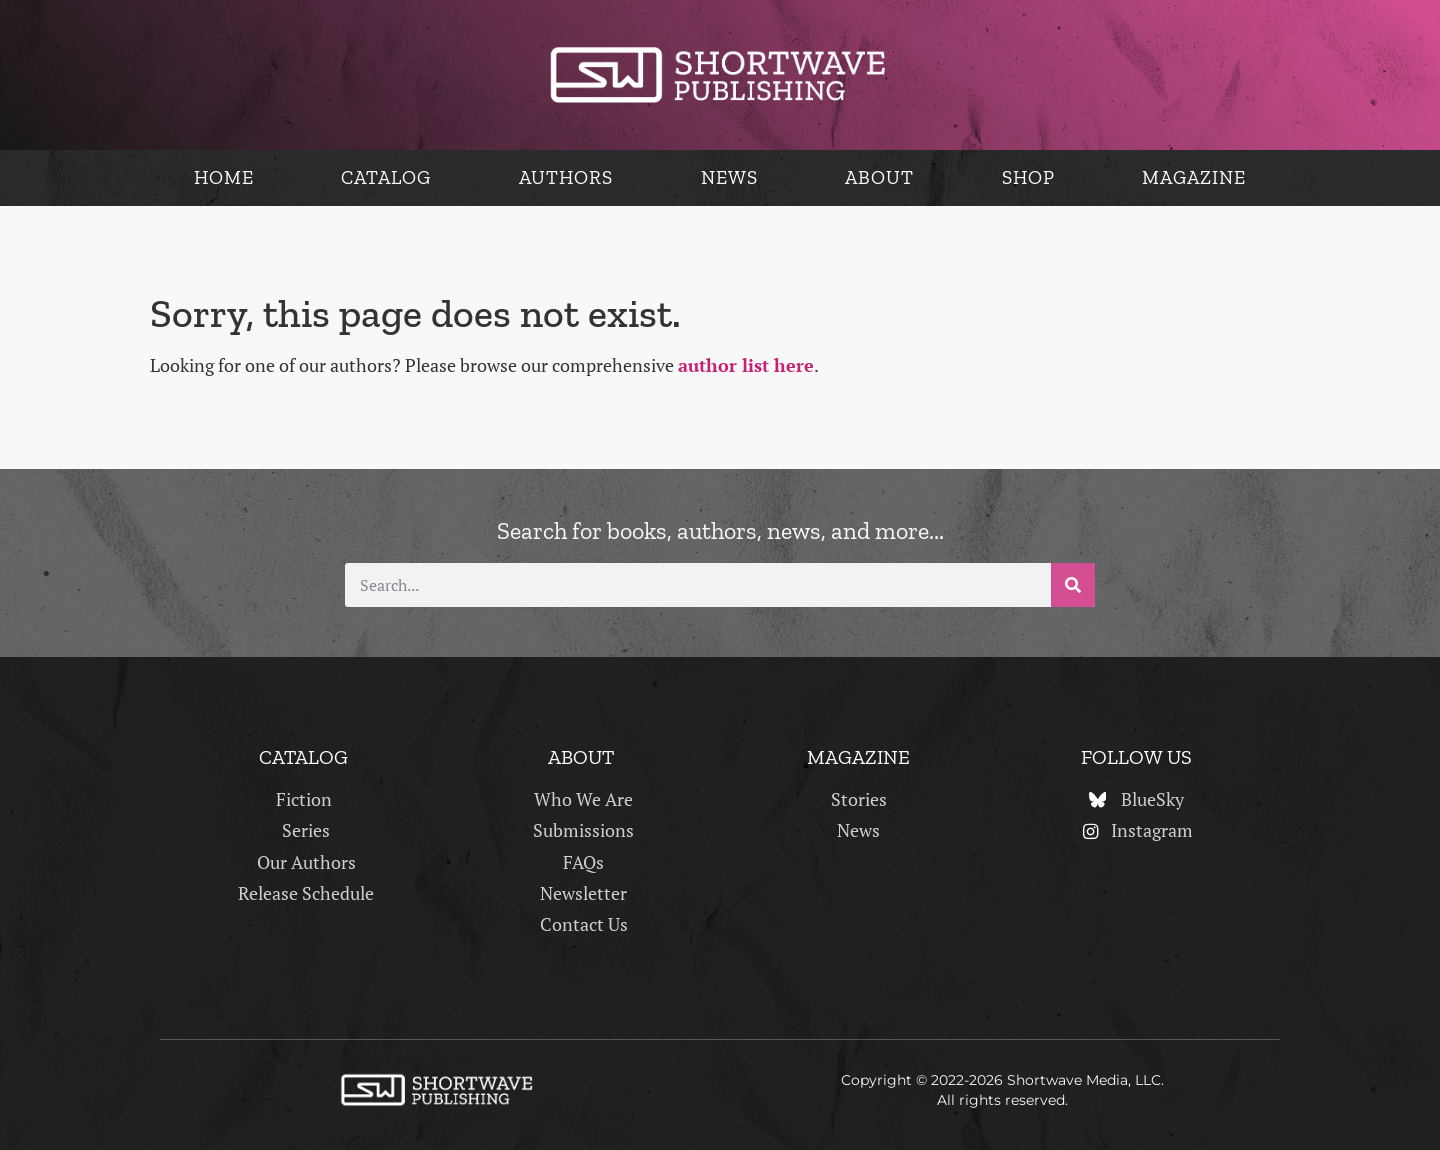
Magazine (1194, 177)
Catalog (386, 177)
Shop (1028, 177)
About (879, 177)
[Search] (1073, 585)
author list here (746, 365)
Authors (566, 177)
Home (224, 177)
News (729, 177)
